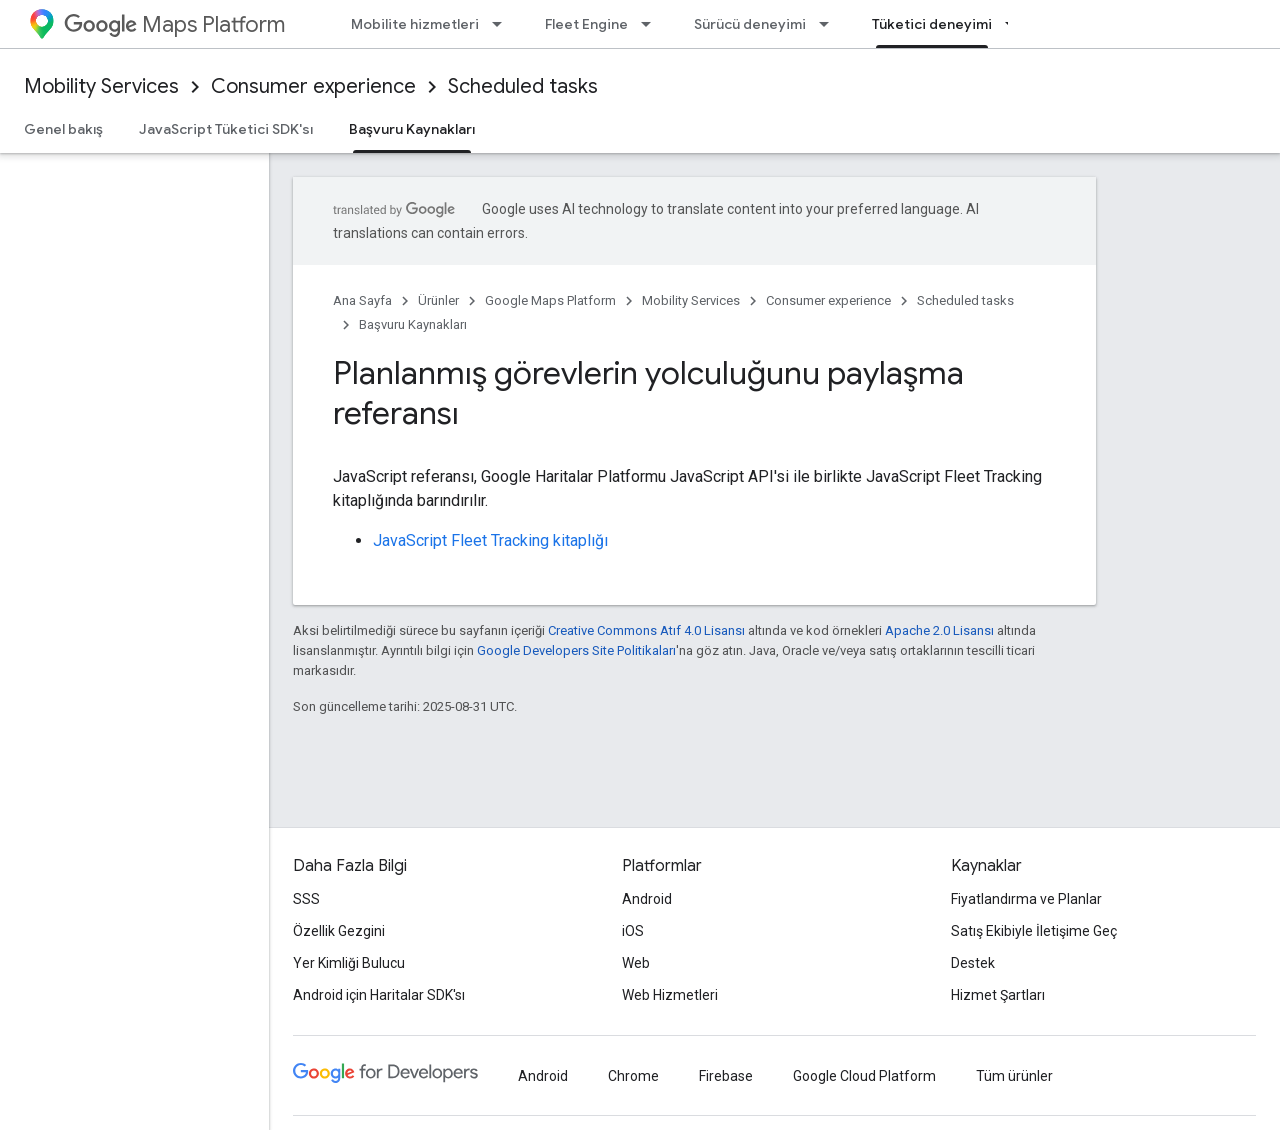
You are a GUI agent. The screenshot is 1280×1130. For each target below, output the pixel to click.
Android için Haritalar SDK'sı (379, 995)
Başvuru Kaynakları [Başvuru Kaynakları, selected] (412, 129)
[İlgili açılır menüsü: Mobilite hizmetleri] (503, 24)
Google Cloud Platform (864, 1076)
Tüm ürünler (1014, 1076)
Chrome (633, 1076)
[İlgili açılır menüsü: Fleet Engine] (652, 24)
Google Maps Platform (550, 300)
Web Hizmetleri (670, 995)
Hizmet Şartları (998, 995)
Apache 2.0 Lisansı (939, 630)
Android (647, 899)
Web (636, 963)
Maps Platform (174, 24)
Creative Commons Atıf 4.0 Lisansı (646, 630)
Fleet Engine (586, 24)
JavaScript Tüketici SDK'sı (226, 129)
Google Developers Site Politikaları (576, 650)
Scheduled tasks (523, 86)
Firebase (726, 1076)
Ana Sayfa (362, 300)
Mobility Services (101, 86)
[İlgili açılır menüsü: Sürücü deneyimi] (830, 24)
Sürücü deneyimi (750, 24)
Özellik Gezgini (339, 931)
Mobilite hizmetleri (415, 24)
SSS (306, 899)
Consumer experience (313, 86)
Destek (973, 963)
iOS (633, 931)
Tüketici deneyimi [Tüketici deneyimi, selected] (932, 24)
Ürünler (438, 300)
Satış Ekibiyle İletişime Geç (1034, 931)
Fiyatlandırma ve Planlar (1026, 899)
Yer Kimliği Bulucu (349, 963)
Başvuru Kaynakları (413, 324)
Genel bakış (63, 129)
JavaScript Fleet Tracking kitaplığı (490, 540)
